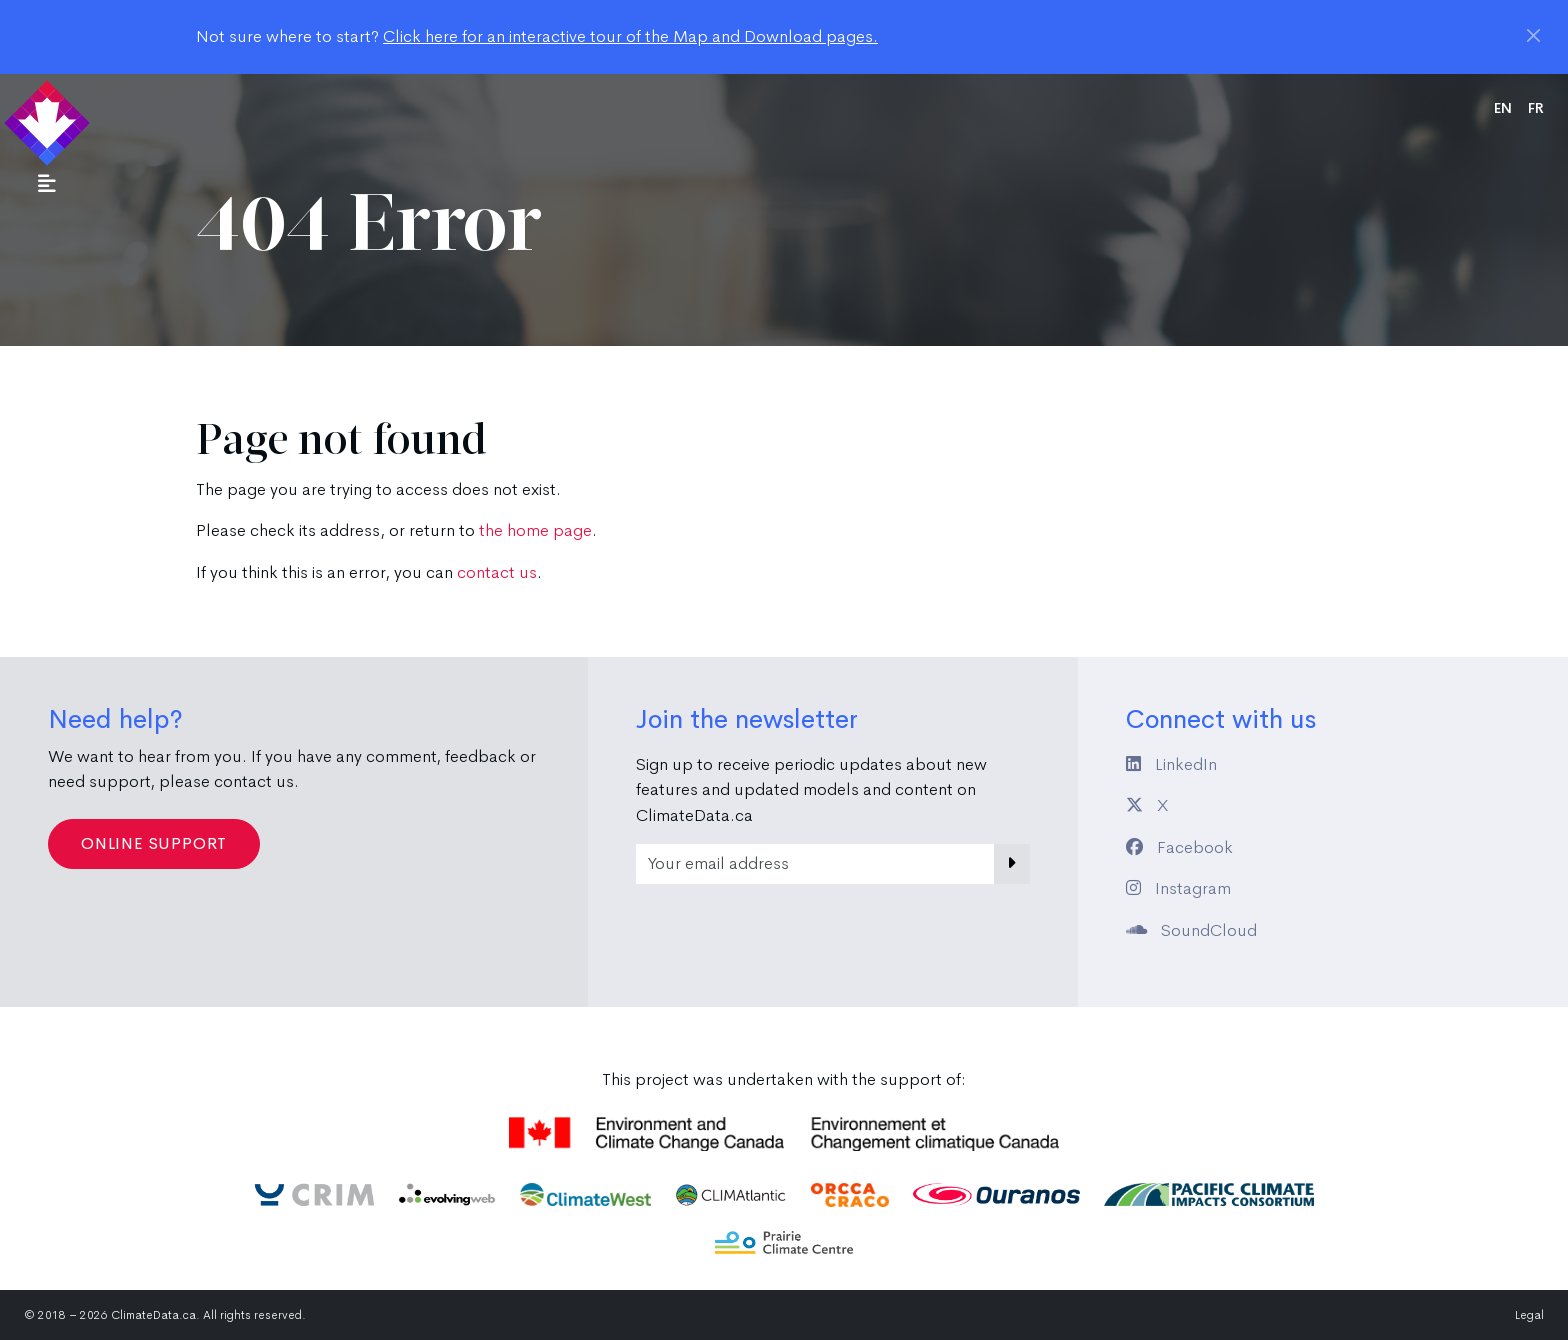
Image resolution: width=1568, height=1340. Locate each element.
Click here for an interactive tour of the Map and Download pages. (630, 36)
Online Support (154, 843)
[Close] (1533, 35)
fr (1536, 108)
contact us (497, 572)
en (1503, 108)
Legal (1529, 1315)
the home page (535, 530)
